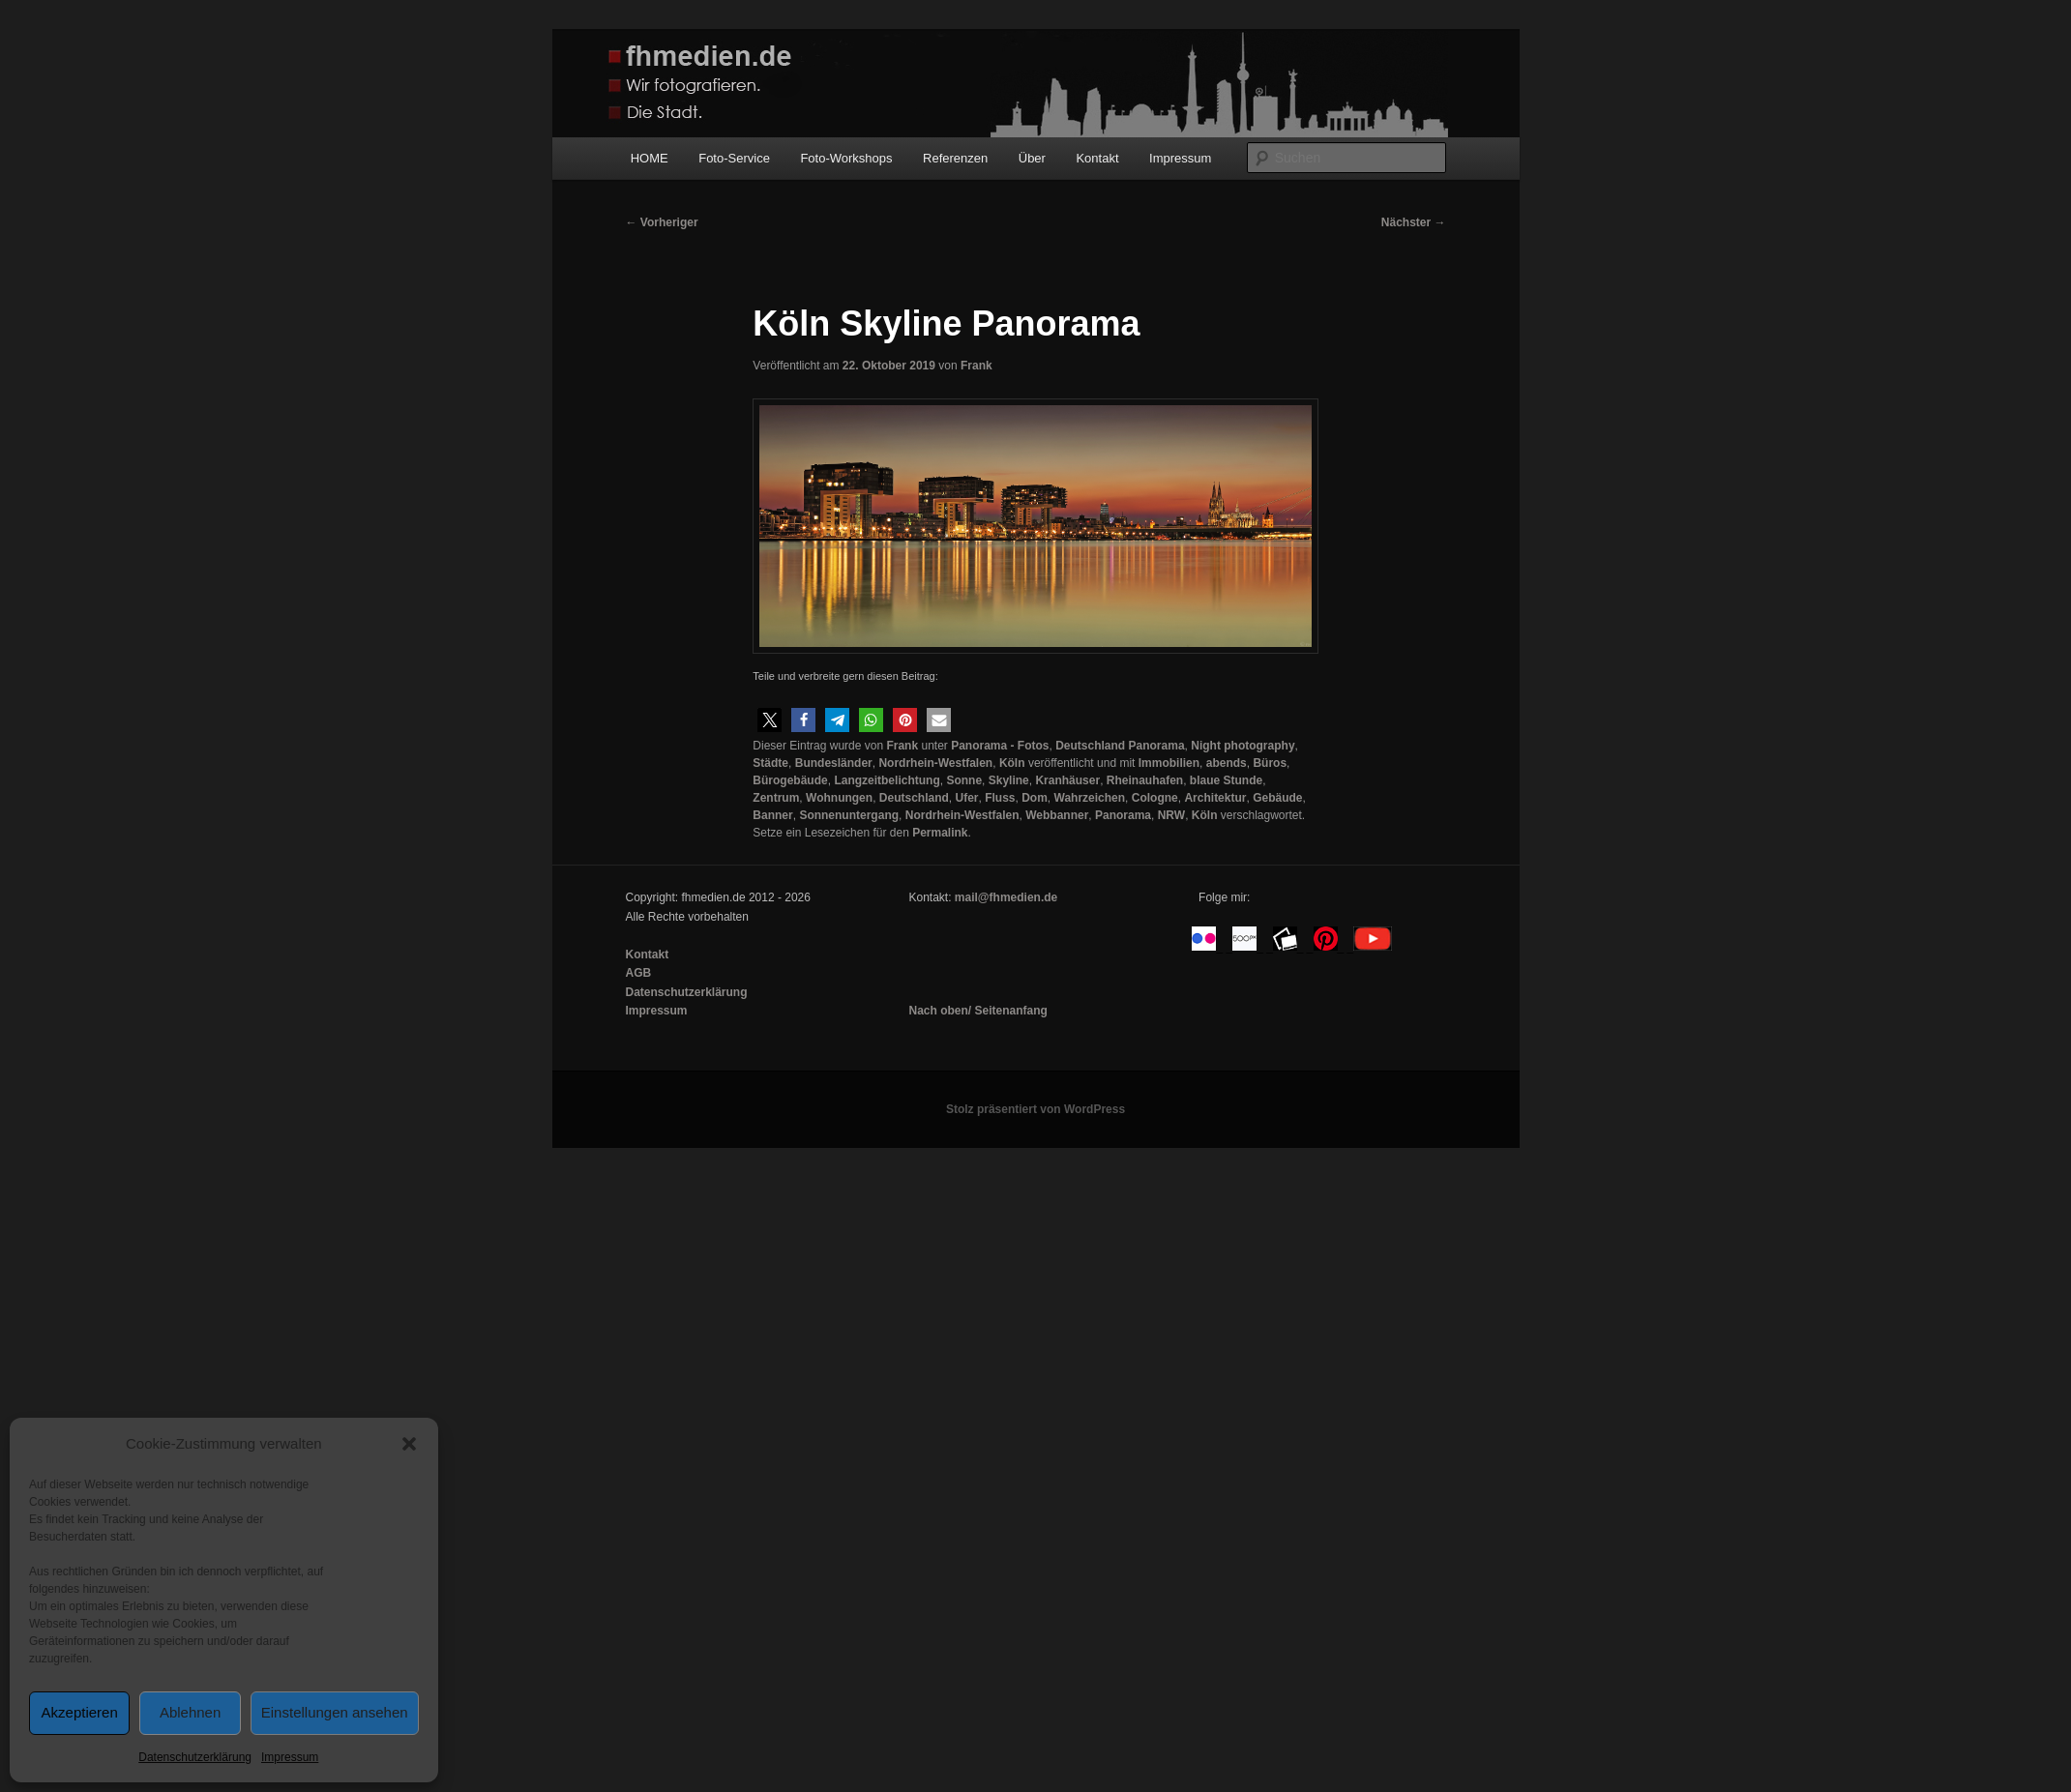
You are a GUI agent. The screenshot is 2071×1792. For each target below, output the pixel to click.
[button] (409, 1444)
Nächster (1413, 222)
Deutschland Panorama (1119, 745)
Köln (1012, 763)
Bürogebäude (790, 780)
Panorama (1123, 815)
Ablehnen (190, 1712)
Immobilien (1169, 763)
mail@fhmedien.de (1006, 897)
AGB (639, 973)
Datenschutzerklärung (194, 1757)
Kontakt (1097, 158)
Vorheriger (662, 222)
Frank (976, 365)
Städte (770, 763)
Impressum (289, 1757)
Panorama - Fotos (1000, 745)
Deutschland (914, 798)
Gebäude (1277, 798)
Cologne (1155, 798)
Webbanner (1056, 815)
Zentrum (776, 798)
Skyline (1009, 780)
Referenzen (955, 158)
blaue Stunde (1226, 780)
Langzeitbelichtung (886, 780)
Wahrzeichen (1090, 798)
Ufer (966, 798)
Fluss (1000, 798)
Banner (772, 815)
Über (1032, 158)
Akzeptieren (80, 1712)
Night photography (1242, 745)
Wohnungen (839, 798)
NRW (1171, 815)
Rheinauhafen (1145, 780)
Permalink (939, 832)
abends (1226, 763)
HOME (649, 158)
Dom (1034, 798)
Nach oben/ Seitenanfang (977, 1010)
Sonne (964, 780)
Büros (1270, 763)
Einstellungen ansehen (334, 1712)
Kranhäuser (1067, 780)
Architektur (1215, 798)
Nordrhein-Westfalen (935, 763)
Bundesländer (834, 763)
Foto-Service (734, 158)
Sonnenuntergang (849, 815)
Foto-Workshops (846, 158)
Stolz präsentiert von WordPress (1035, 1109)
